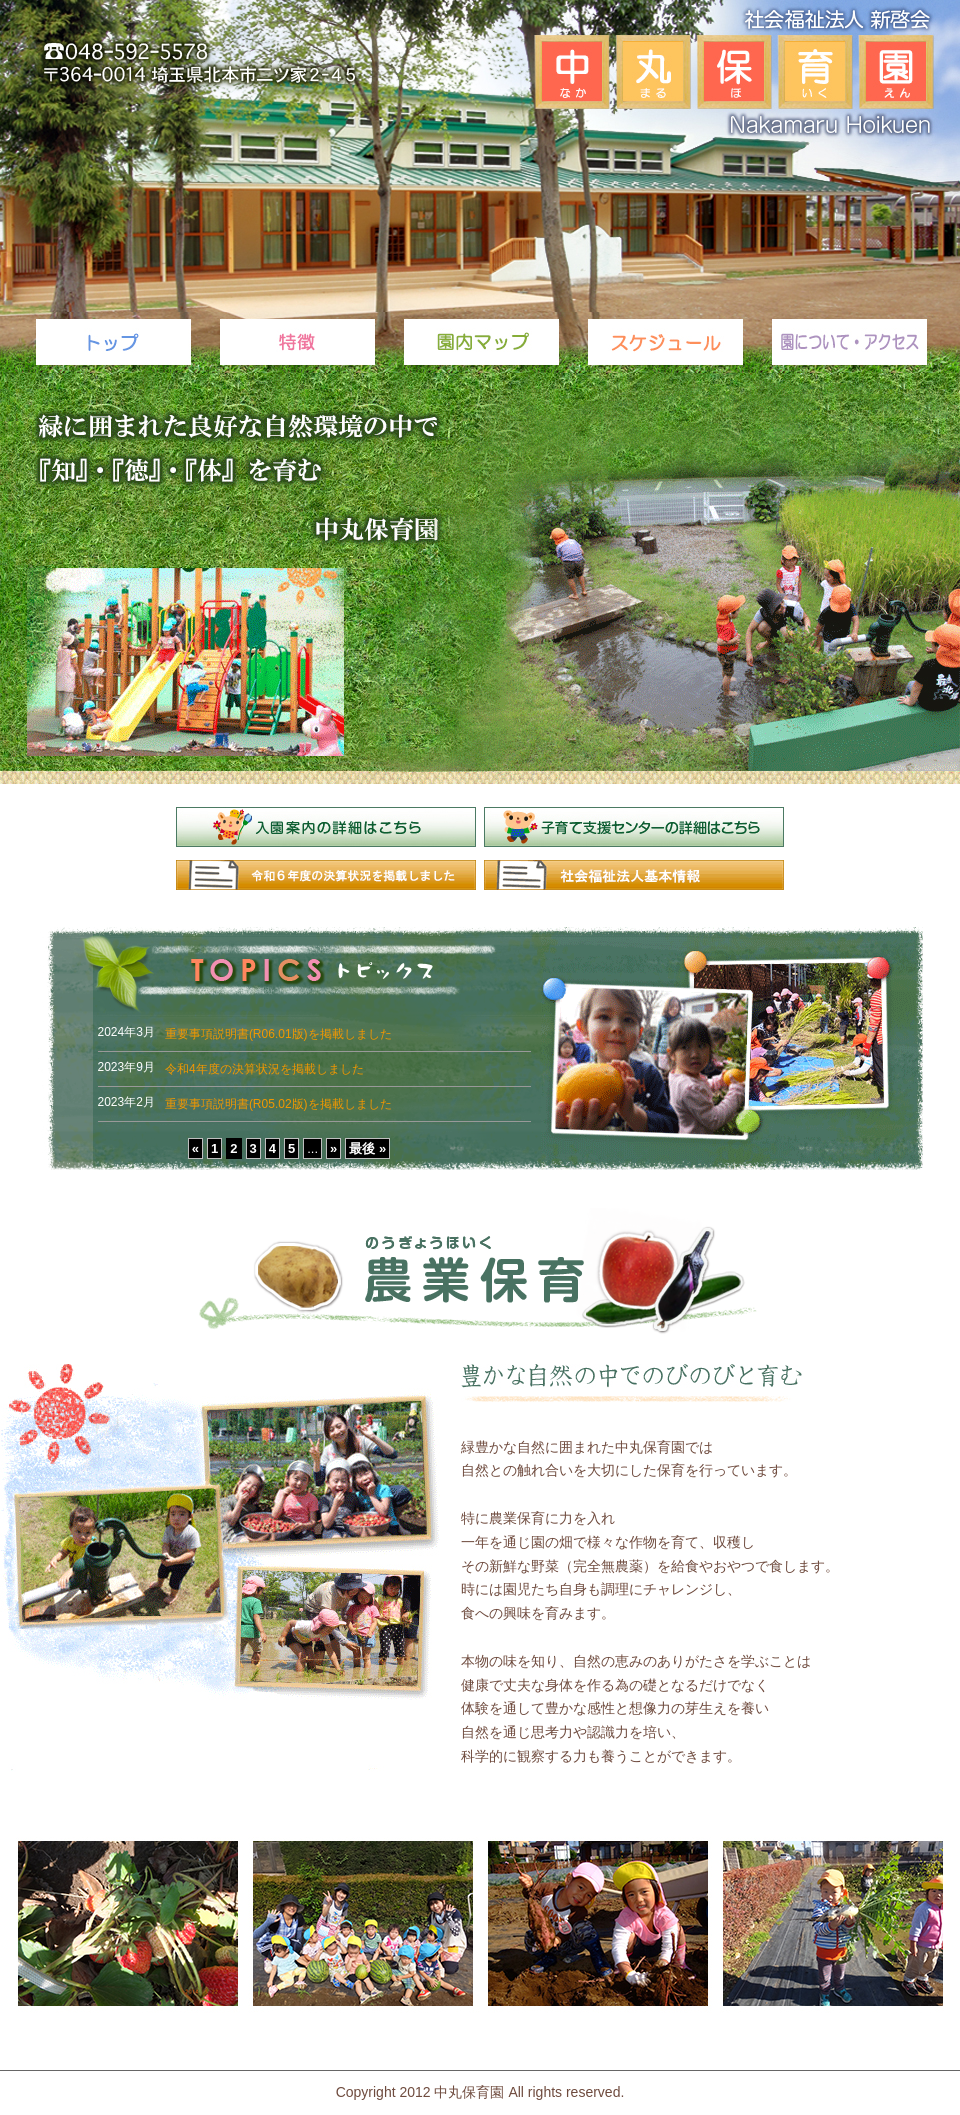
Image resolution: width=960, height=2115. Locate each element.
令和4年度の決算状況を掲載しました (264, 1069)
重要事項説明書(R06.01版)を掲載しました (278, 1034)
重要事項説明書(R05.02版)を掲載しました (278, 1104)
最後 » (367, 1148)
